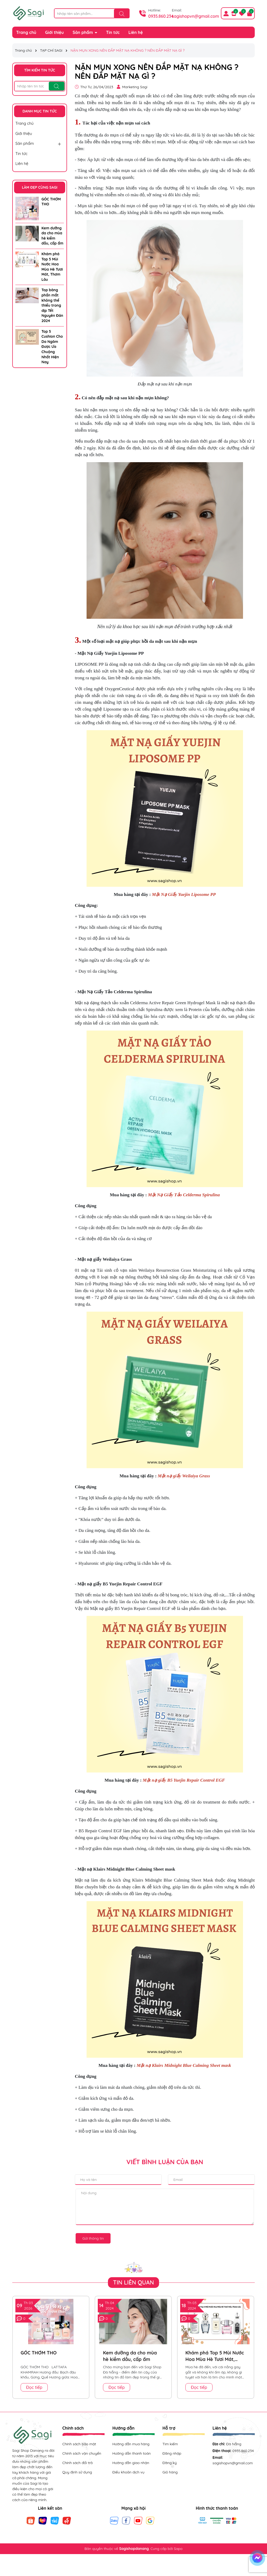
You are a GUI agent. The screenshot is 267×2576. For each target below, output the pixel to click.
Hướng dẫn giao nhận (130, 2462)
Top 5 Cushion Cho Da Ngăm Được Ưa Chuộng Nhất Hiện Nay (52, 347)
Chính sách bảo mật (79, 2444)
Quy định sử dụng (77, 2472)
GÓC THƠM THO (51, 202)
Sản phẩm (83, 32)
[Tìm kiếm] (122, 13)
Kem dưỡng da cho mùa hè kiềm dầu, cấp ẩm (52, 236)
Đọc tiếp (34, 2387)
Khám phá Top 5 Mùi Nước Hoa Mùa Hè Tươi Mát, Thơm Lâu (52, 267)
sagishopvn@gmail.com (195, 16)
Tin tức (113, 32)
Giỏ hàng (170, 2472)
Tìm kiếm (170, 2444)
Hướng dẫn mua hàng (130, 2444)
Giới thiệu (54, 32)
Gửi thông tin (93, 2238)
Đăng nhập (171, 2453)
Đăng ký (169, 2462)
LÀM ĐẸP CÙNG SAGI (39, 187)
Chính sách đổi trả (77, 2462)
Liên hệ (136, 32)
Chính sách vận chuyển (81, 2453)
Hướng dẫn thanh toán (131, 2453)
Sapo (178, 2548)
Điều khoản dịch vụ (128, 2472)
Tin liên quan (133, 2282)
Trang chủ (26, 32)
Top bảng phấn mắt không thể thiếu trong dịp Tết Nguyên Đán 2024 (52, 305)
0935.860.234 (161, 16)
